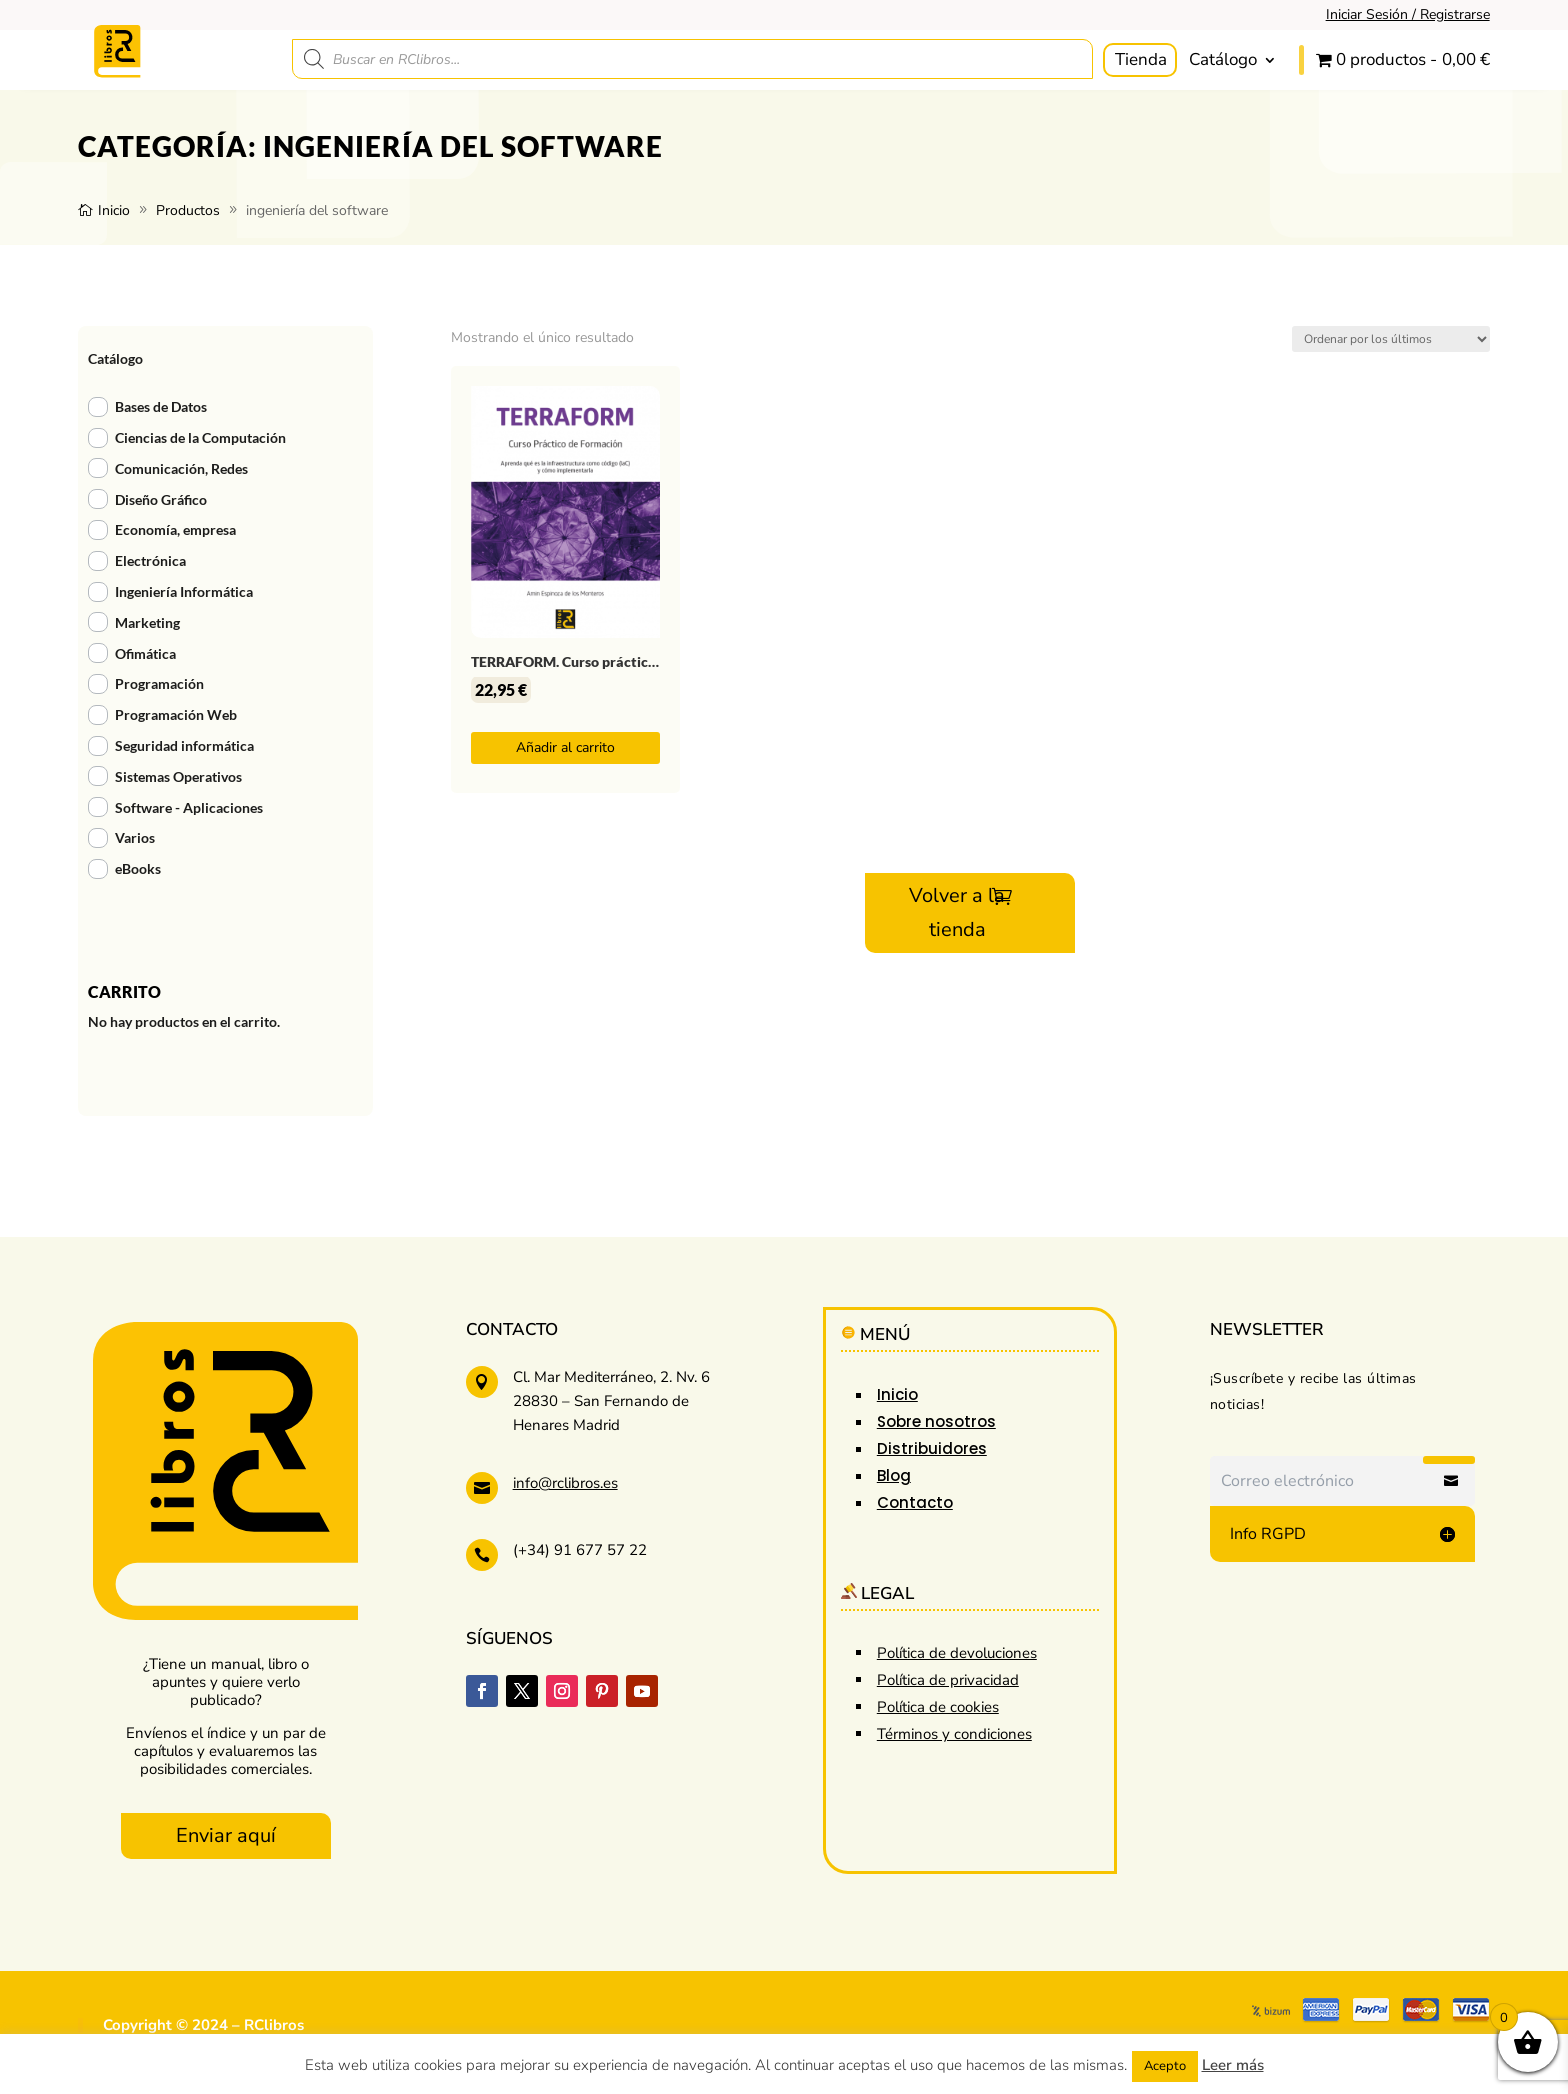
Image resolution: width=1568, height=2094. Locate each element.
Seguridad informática (184, 745)
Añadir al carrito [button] (565, 747)
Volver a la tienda (957, 912)
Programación (159, 683)
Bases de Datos (161, 406)
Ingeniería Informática (184, 591)
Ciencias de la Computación (200, 437)
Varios (135, 837)
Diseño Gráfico (161, 499)
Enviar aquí (226, 1835)
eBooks (138, 868)
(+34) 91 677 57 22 (580, 1550)
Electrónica (150, 560)
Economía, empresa (175, 529)
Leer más (1233, 2065)
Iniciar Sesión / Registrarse (1408, 14)
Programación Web (176, 714)
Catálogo (1223, 59)
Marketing (147, 622)
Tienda (1141, 59)
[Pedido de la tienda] (1391, 339)
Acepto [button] (1165, 2066)
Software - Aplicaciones (189, 807)
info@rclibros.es (565, 1483)
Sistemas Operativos (178, 776)
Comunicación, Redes (181, 468)
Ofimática (145, 653)
